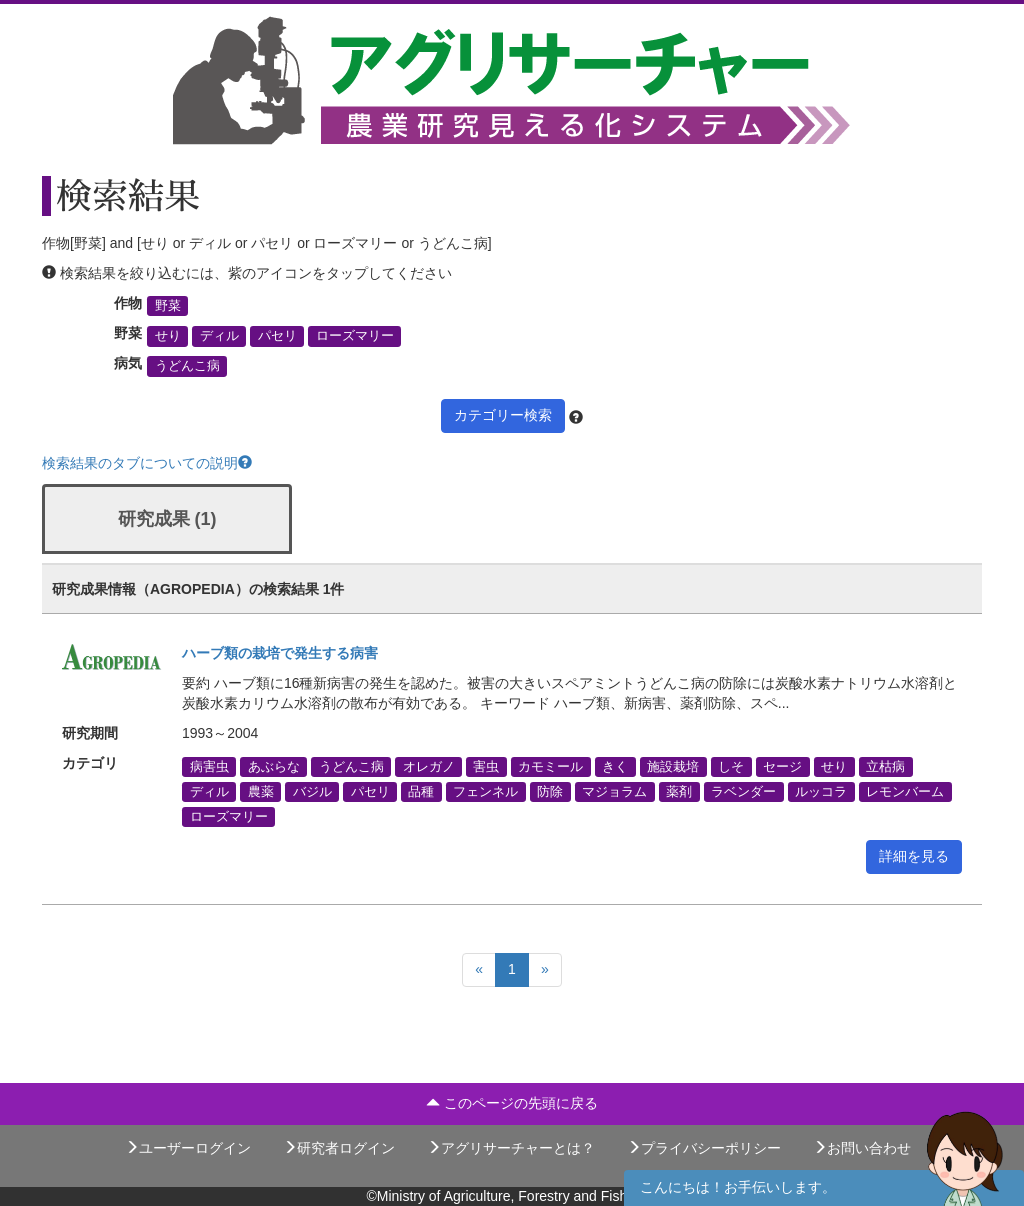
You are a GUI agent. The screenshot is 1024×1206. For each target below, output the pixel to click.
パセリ (277, 336)
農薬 (261, 791)
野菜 (168, 306)
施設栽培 (673, 766)
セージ (782, 766)
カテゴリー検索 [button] (503, 415)
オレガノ (429, 766)
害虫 (486, 766)
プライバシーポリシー (704, 1148)
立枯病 (885, 766)
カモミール (550, 766)
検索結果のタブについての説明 (147, 463)
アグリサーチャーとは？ (511, 1148)
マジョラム (614, 791)
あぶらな (274, 766)
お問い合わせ (862, 1148)
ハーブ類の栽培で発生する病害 (280, 653)
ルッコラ (821, 791)
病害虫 (209, 766)
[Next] (545, 970)
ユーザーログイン (188, 1148)
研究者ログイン (339, 1148)
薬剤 (679, 791)
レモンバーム (905, 791)
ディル (219, 336)
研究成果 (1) (167, 519)
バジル (312, 791)
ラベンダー (743, 791)
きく (615, 766)
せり (168, 336)
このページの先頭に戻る (512, 1103)
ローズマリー (355, 336)
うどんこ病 (187, 366)
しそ (731, 766)
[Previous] (479, 970)
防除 (550, 791)
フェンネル (485, 791)
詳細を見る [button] (914, 856)
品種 (421, 791)
